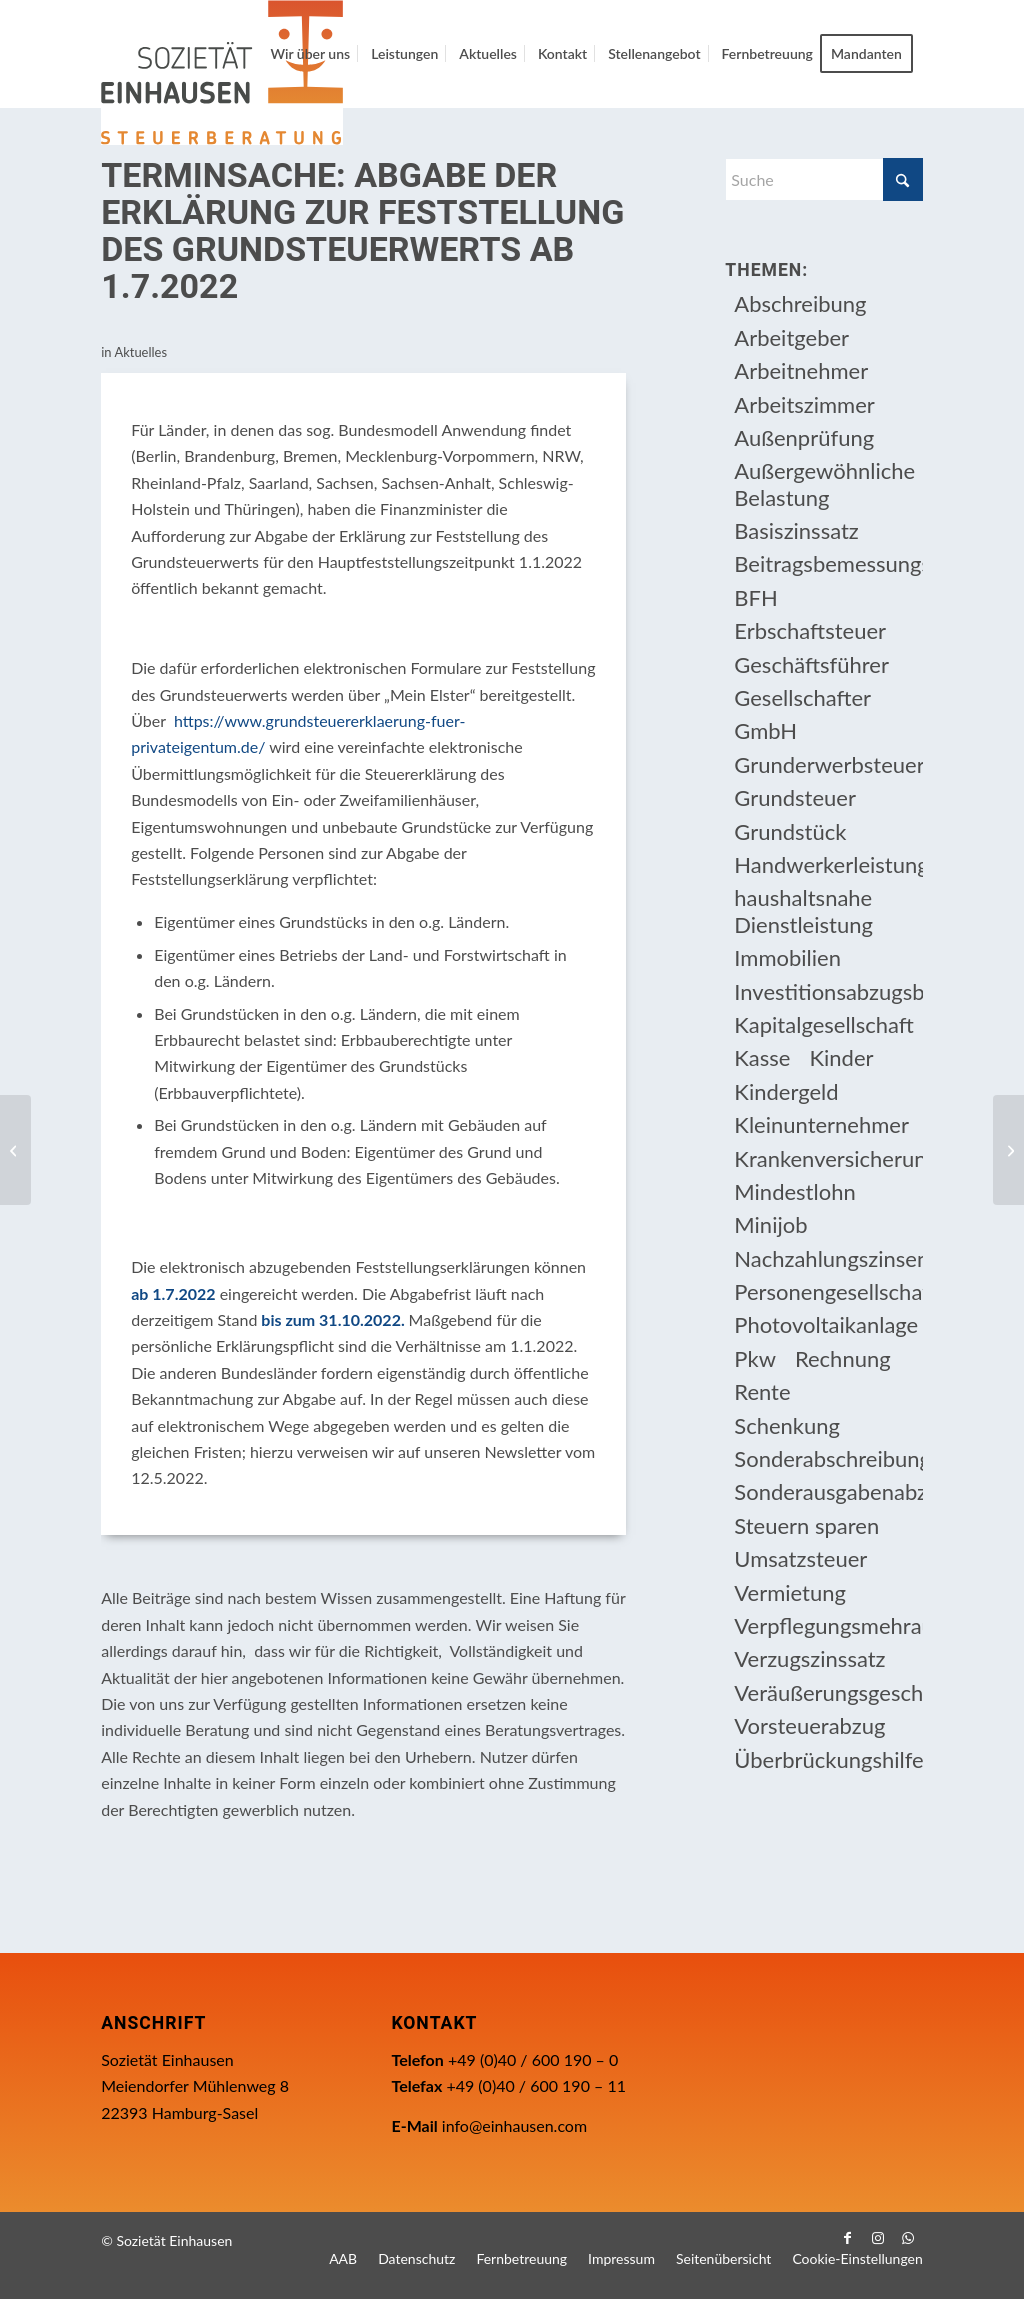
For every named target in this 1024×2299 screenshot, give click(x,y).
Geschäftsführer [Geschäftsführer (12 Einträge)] (811, 664)
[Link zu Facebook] (848, 2238)
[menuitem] (310, 54)
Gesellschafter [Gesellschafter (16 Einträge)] (802, 697)
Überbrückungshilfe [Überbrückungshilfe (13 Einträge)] (828, 1759)
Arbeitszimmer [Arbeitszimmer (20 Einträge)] (804, 404)
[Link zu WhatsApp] (908, 2238)
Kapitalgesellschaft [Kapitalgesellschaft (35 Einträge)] (824, 1024)
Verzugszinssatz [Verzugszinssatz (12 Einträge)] (809, 1658)
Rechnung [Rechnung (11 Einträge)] (843, 1358)
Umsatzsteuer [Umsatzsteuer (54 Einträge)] (800, 1558)
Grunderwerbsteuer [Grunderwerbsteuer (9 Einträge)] (828, 764)
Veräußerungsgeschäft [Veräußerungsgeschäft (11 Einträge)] (828, 1692)
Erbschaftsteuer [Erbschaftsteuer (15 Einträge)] (810, 630)
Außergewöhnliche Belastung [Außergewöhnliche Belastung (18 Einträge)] (824, 483)
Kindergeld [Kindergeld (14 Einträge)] (786, 1091)
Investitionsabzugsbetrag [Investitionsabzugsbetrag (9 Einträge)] (828, 991)
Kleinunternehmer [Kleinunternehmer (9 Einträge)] (821, 1124)
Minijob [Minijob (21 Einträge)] (770, 1224)
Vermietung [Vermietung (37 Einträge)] (790, 1592)
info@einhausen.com (514, 2125)
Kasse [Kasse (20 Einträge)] (762, 1057)
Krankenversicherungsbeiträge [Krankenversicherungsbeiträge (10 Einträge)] (828, 1158)
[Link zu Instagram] (878, 2238)
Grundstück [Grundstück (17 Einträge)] (790, 831)
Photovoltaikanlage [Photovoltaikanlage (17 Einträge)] (826, 1324)
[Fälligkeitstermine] (1008, 1150)
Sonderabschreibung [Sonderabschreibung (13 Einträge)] (828, 1458)
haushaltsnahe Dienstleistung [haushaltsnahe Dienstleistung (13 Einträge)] (803, 910)
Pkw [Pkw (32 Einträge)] (755, 1358)
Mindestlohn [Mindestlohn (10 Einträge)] (794, 1191)
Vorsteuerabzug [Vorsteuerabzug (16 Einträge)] (809, 1725)
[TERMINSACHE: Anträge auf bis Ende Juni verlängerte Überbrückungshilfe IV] (15, 1150)
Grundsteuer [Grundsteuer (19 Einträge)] (795, 797)
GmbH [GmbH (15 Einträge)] (765, 730)
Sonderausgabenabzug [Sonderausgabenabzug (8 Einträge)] (828, 1491)
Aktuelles (140, 352)
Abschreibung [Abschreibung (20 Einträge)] (800, 303)
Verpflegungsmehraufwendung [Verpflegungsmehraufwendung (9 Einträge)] (828, 1625)
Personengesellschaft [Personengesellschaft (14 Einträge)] (828, 1291)
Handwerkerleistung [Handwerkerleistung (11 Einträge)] (828, 864)
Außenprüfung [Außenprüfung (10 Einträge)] (804, 437)
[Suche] (823, 179)
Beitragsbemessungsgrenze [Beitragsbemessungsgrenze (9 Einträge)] (828, 563)
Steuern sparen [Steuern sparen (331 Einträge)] (806, 1525)
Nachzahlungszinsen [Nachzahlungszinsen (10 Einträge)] (828, 1258)
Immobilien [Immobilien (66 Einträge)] (787, 957)
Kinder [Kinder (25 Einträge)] (841, 1057)
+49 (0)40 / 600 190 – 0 (533, 2059)
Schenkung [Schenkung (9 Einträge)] (787, 1425)
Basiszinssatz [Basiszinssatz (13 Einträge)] (796, 530)
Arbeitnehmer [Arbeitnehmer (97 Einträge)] (801, 370)
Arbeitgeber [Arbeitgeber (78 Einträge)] (791, 337)
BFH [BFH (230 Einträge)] (755, 597)
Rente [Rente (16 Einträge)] (762, 1391)
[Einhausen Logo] (222, 72)
